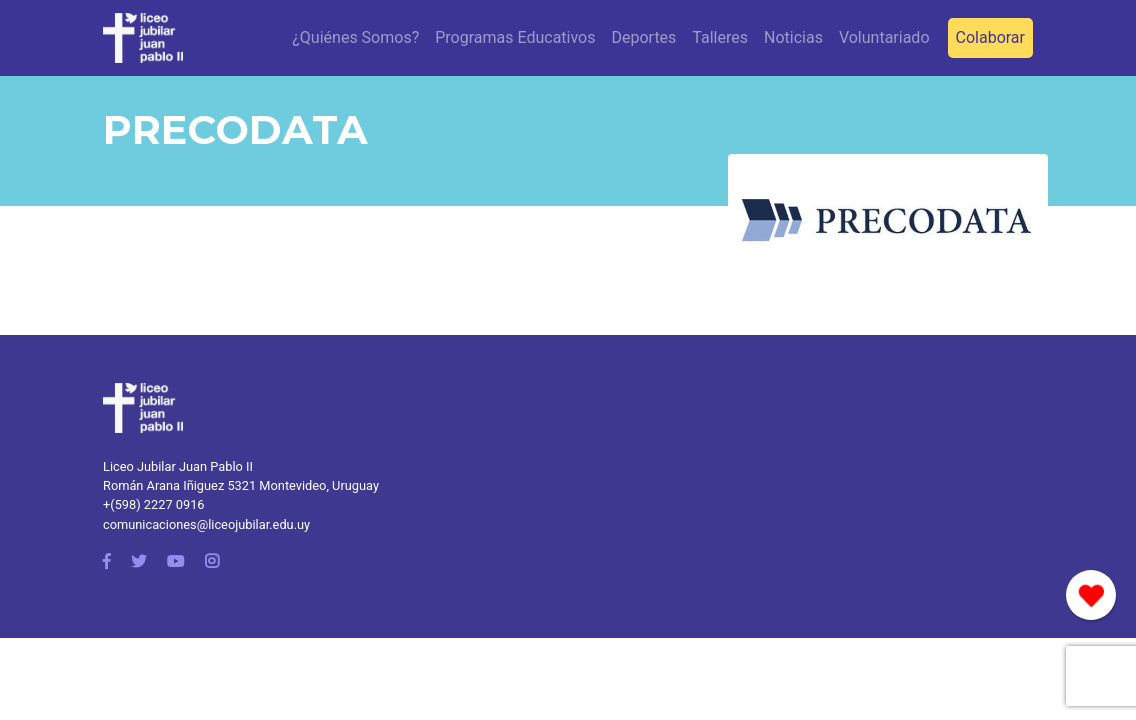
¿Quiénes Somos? (355, 37)
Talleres (720, 37)
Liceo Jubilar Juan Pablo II (178, 466)
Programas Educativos (515, 37)
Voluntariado (884, 37)
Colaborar (990, 37)
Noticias (793, 37)
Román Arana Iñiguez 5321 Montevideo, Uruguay (241, 485)
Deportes (643, 37)
